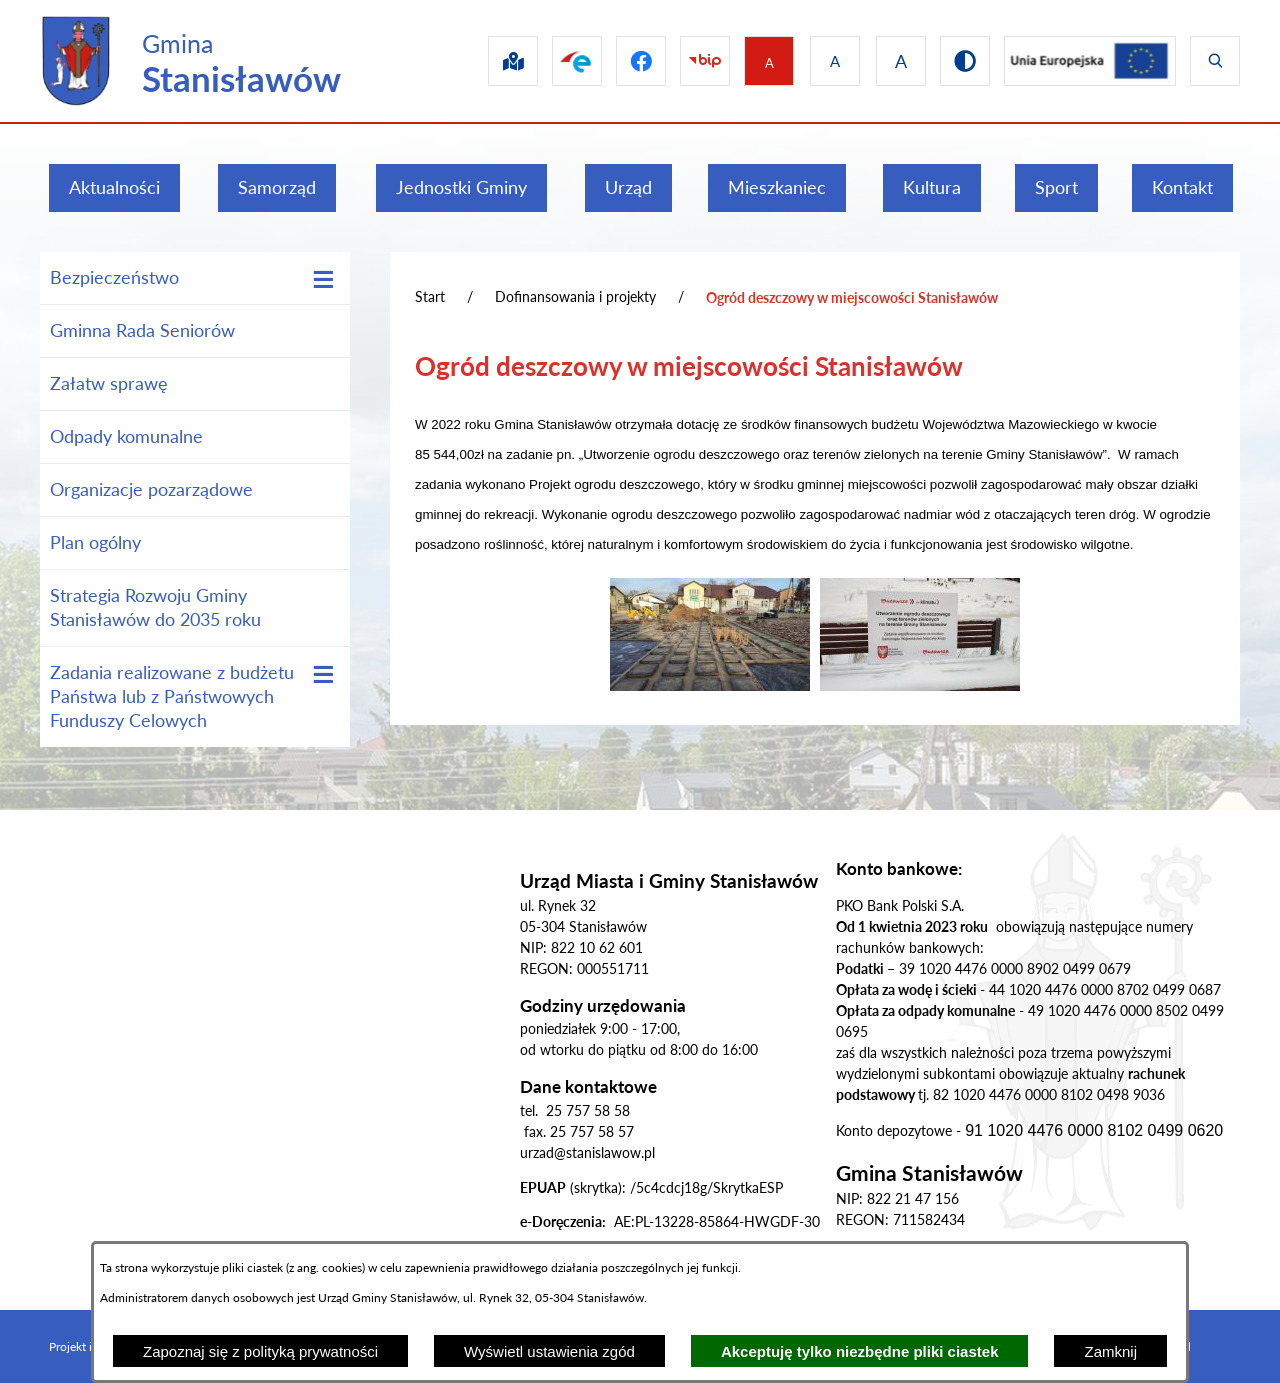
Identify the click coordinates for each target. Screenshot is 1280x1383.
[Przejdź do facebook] (621, 61)
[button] (710, 685)
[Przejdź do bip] (689, 61)
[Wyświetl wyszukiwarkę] (1215, 61)
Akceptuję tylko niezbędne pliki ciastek (860, 1351)
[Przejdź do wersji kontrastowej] (957, 61)
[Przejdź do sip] (485, 61)
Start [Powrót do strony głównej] (430, 296)
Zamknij (1110, 1351)
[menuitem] (114, 188)
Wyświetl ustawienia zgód (549, 1351)
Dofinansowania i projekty (575, 296)
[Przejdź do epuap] (553, 61)
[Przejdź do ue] (1086, 61)
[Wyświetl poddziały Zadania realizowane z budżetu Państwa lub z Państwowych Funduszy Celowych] (323, 674)
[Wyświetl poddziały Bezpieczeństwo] (323, 279)
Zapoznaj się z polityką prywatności (260, 1351)
